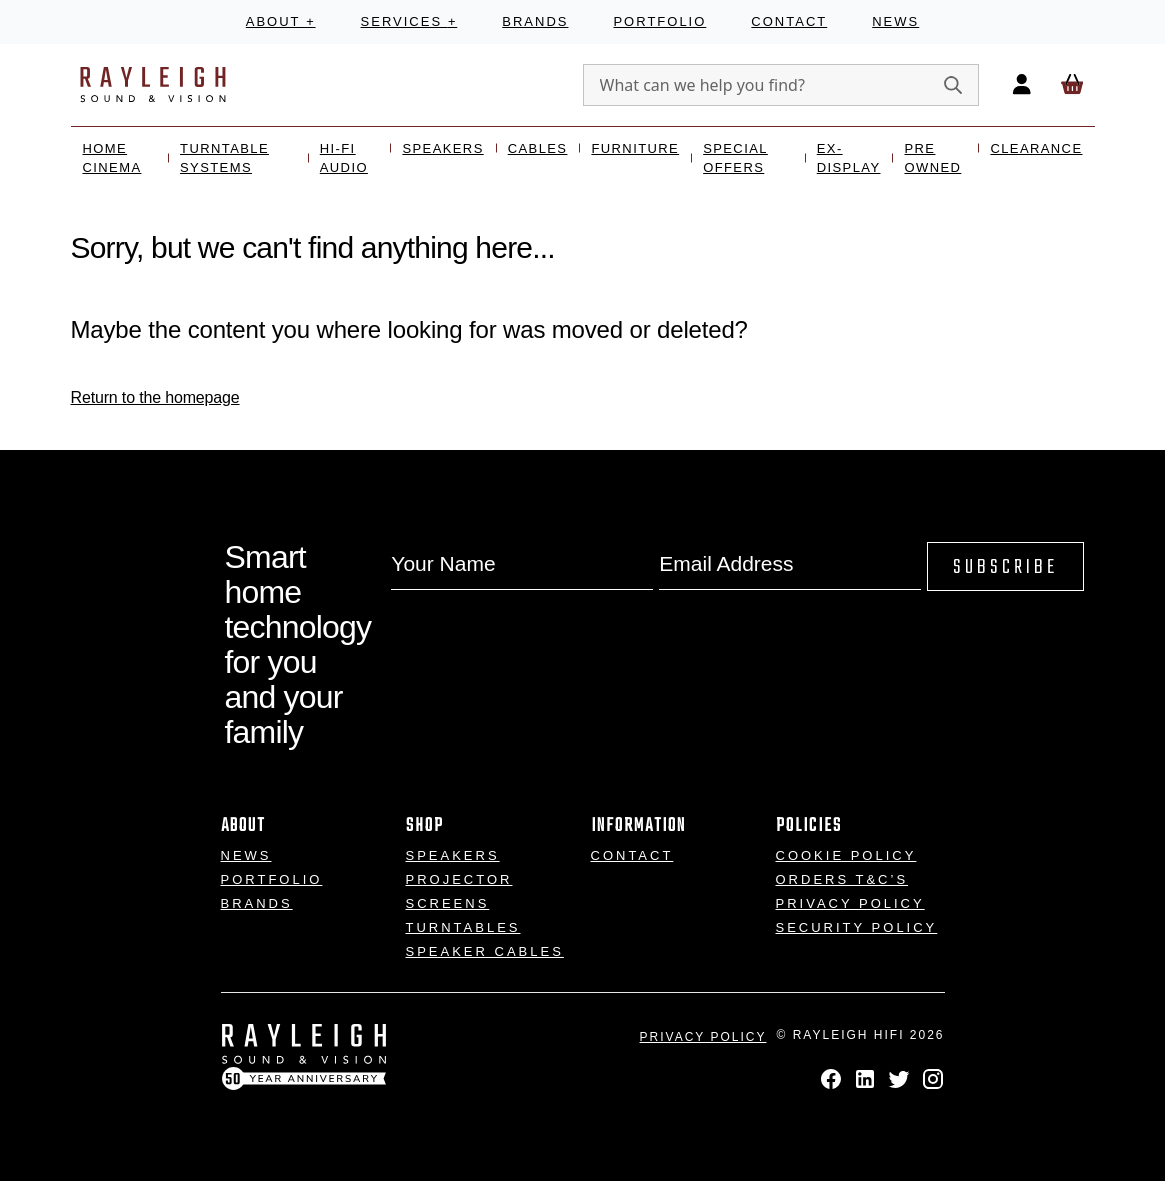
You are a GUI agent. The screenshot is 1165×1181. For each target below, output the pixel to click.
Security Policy (857, 927)
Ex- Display (849, 158)
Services (409, 21)
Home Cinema (112, 158)
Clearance (1036, 148)
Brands (535, 21)
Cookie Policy (846, 855)
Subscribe (1005, 567)
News (895, 21)
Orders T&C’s (842, 879)
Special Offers (735, 158)
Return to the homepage (155, 397)
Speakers (442, 148)
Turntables (463, 927)
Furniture (635, 148)
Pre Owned (932, 158)
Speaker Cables (485, 951)
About (281, 21)
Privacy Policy (850, 903)
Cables (538, 148)
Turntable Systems (224, 158)
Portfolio (659, 21)
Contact (789, 21)
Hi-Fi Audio (344, 158)
